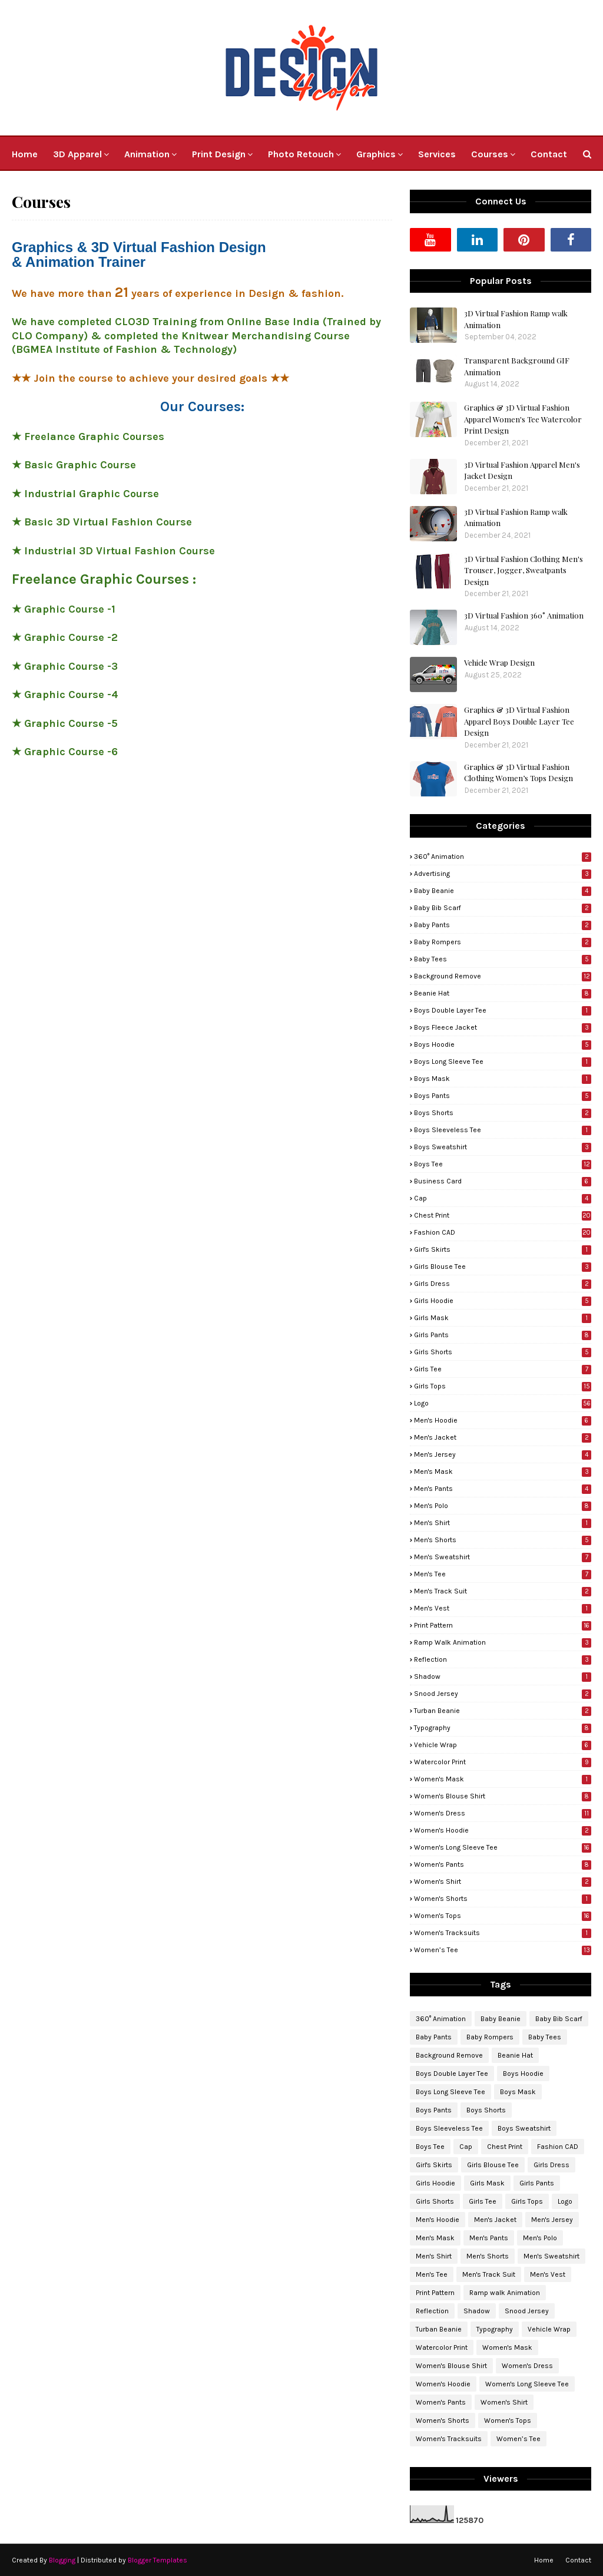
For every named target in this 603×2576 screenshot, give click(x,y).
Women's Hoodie (502, 1830)
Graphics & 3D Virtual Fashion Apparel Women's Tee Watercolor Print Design (523, 418)
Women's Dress (502, 1813)
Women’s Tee (502, 1950)
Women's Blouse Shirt (502, 1796)
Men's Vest (502, 1608)
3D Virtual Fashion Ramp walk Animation (516, 319)
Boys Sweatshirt (502, 1147)
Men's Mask (502, 1471)
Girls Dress (502, 1283)
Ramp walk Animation (502, 1642)
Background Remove (502, 976)
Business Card (502, 1181)
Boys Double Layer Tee (502, 1010)
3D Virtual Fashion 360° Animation (524, 615)
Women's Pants (502, 1864)
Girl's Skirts (502, 1249)
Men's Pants (502, 1488)
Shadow (502, 1676)
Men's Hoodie (502, 1420)
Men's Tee (502, 1574)
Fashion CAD (502, 1232)
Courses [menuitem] (489, 154)
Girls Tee (502, 1369)
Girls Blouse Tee (502, 1266)
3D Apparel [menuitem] (77, 154)
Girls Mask (502, 1318)
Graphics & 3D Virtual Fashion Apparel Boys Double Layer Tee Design (519, 721)
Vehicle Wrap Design (499, 662)
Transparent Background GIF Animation (516, 366)
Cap (502, 1198)
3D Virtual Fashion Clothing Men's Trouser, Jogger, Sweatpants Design (523, 570)
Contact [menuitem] (549, 154)
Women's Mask (502, 1779)
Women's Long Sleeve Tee (502, 1847)
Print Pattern (502, 1625)
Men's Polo (502, 1506)
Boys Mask (502, 1078)
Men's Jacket (502, 1437)
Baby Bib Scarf (502, 908)
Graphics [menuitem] (376, 154)
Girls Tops (502, 1386)
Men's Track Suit (502, 1591)
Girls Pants (502, 1335)
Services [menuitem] (437, 154)
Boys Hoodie (502, 1044)
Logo (502, 1403)
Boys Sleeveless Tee (502, 1130)
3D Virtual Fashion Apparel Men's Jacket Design (522, 470)
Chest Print (502, 1215)
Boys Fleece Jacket (502, 1027)
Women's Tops (502, 1916)
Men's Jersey (502, 1454)
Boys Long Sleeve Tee (502, 1061)
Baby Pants (502, 925)
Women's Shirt (502, 1881)
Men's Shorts (502, 1540)
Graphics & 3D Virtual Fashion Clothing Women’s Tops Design (518, 772)
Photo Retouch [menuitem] (301, 154)
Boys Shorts (502, 1113)
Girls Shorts (502, 1352)
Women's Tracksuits (502, 1933)
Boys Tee (502, 1164)
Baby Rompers (502, 942)
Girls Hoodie (502, 1301)
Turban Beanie (502, 1711)
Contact (578, 2560)
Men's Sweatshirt (502, 1557)
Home (544, 2560)
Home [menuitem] (25, 154)
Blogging (62, 2560)
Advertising (502, 873)
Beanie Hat (502, 993)
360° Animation (502, 856)
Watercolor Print (502, 1762)
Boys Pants (502, 1096)
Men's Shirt (502, 1523)
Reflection (502, 1659)
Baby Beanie (502, 891)
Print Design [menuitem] (219, 154)
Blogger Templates (157, 2560)
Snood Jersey (502, 1693)
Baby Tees (502, 959)
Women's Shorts (502, 1898)
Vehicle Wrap (502, 1745)
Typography (502, 1728)
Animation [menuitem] (147, 154)
